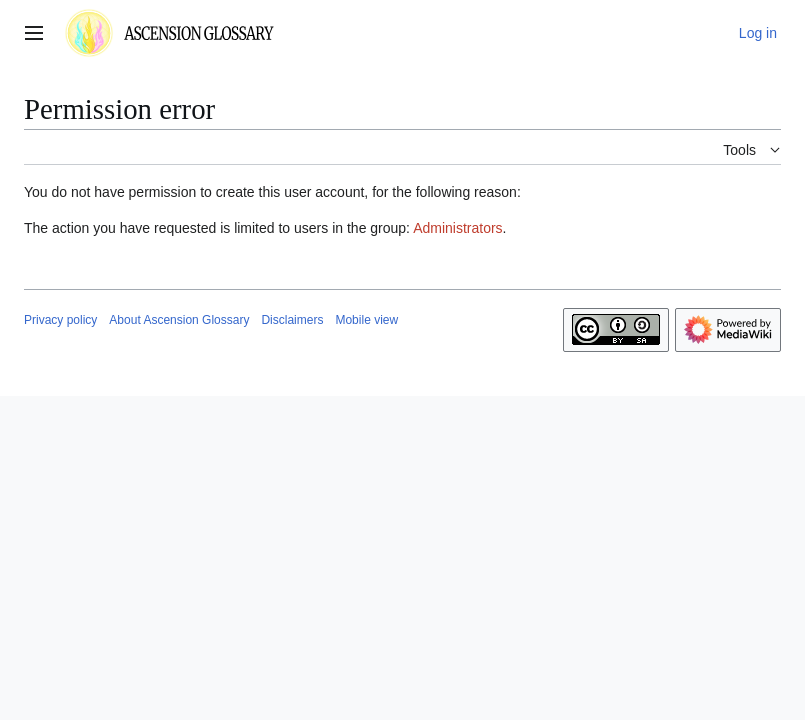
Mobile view (366, 320)
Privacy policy (60, 320)
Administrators (457, 228)
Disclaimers (292, 320)
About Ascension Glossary (179, 320)
